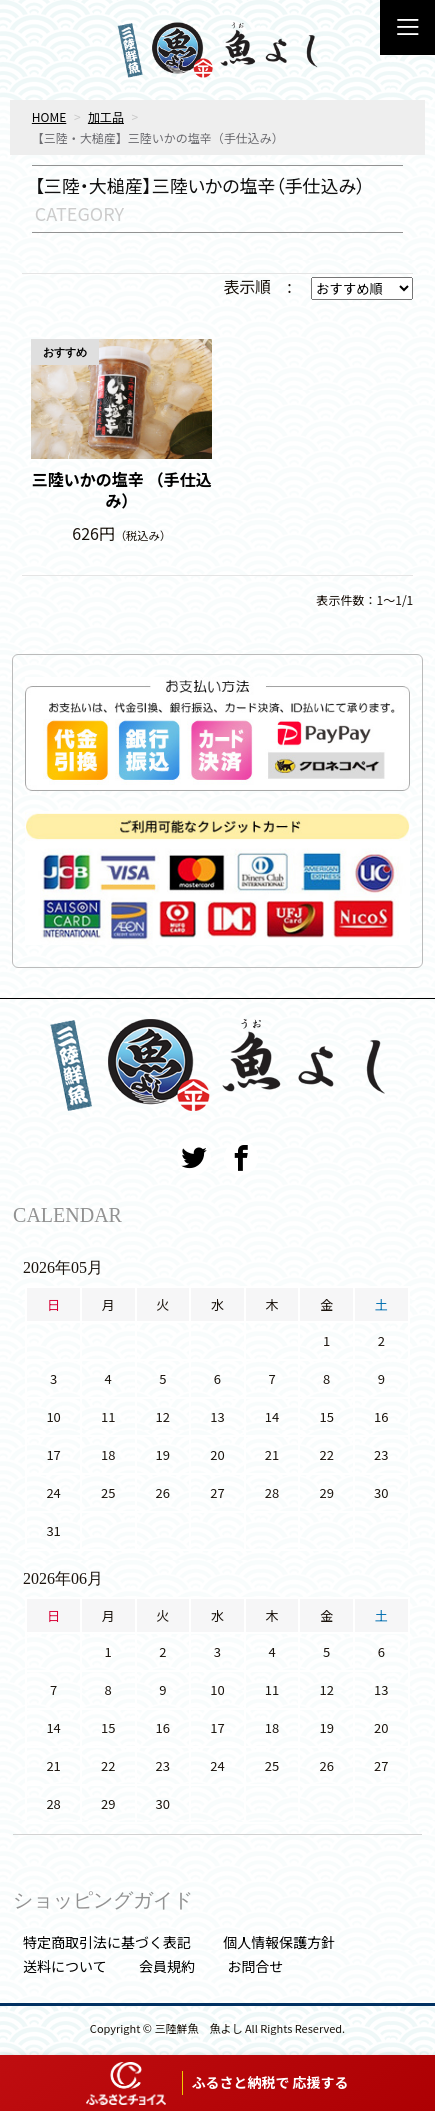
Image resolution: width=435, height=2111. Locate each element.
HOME (49, 116)
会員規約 (167, 1966)
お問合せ (255, 1966)
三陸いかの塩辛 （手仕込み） (122, 490)
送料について (65, 1966)
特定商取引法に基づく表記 (107, 1942)
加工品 (106, 116)
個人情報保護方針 (279, 1942)
